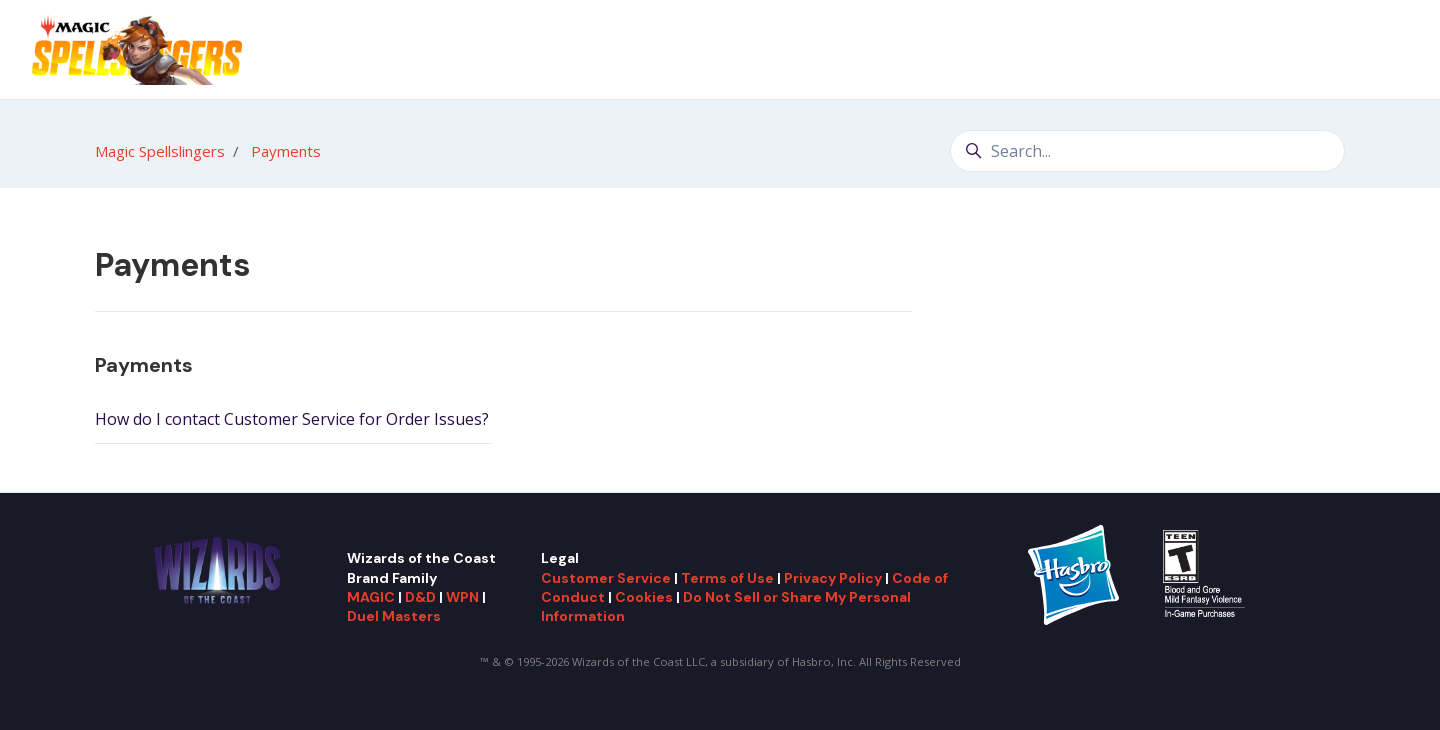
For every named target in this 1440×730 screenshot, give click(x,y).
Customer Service (606, 578)
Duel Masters (394, 616)
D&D (420, 597)
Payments (286, 151)
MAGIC (371, 597)
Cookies (644, 597)
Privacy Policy (833, 578)
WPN (462, 597)
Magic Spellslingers (160, 151)
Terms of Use (727, 578)
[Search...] (1147, 151)
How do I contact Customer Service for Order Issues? (292, 419)
